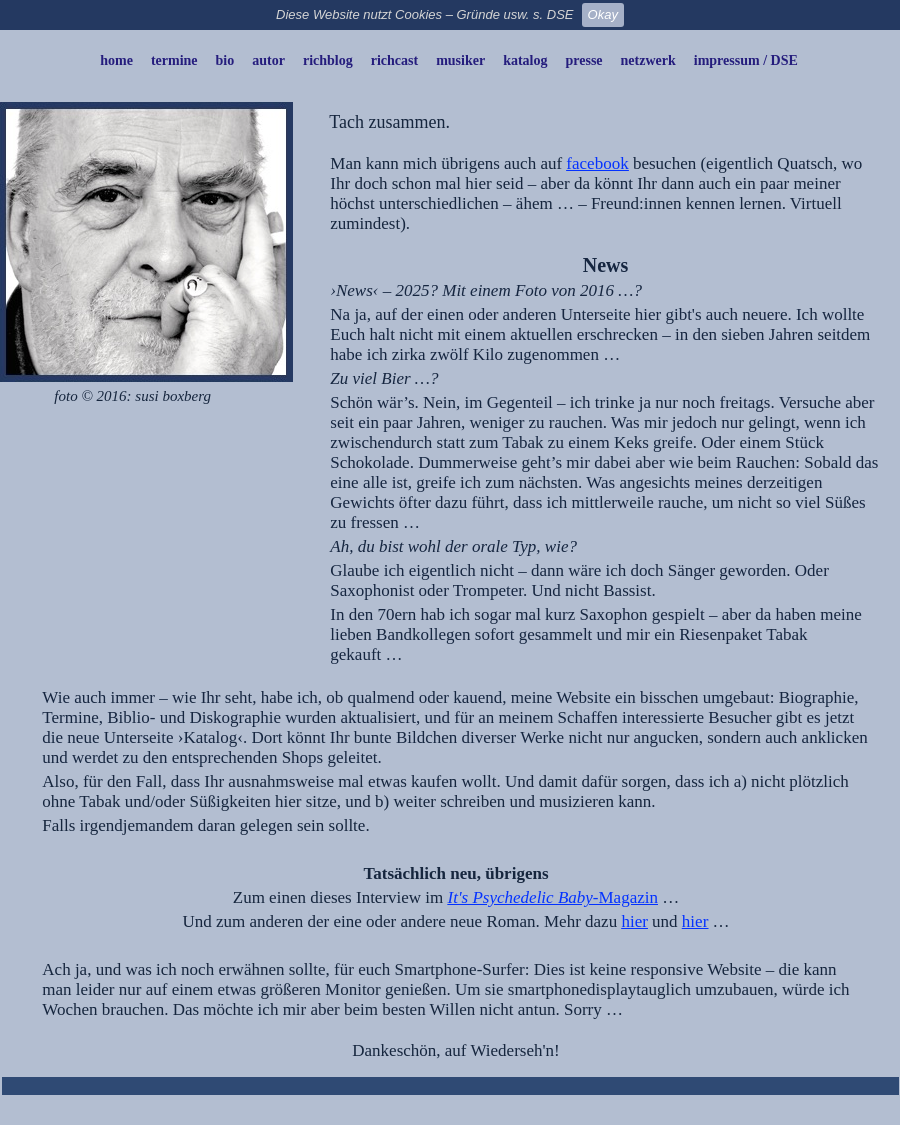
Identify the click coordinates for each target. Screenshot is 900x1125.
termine (174, 60)
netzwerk (648, 60)
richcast (394, 60)
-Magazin (625, 897)
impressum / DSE (746, 60)
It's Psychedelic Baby (520, 897)
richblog (328, 60)
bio (225, 60)
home (116, 60)
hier (634, 921)
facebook (597, 163)
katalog (525, 60)
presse (584, 60)
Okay (603, 14)
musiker (460, 60)
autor (268, 60)
